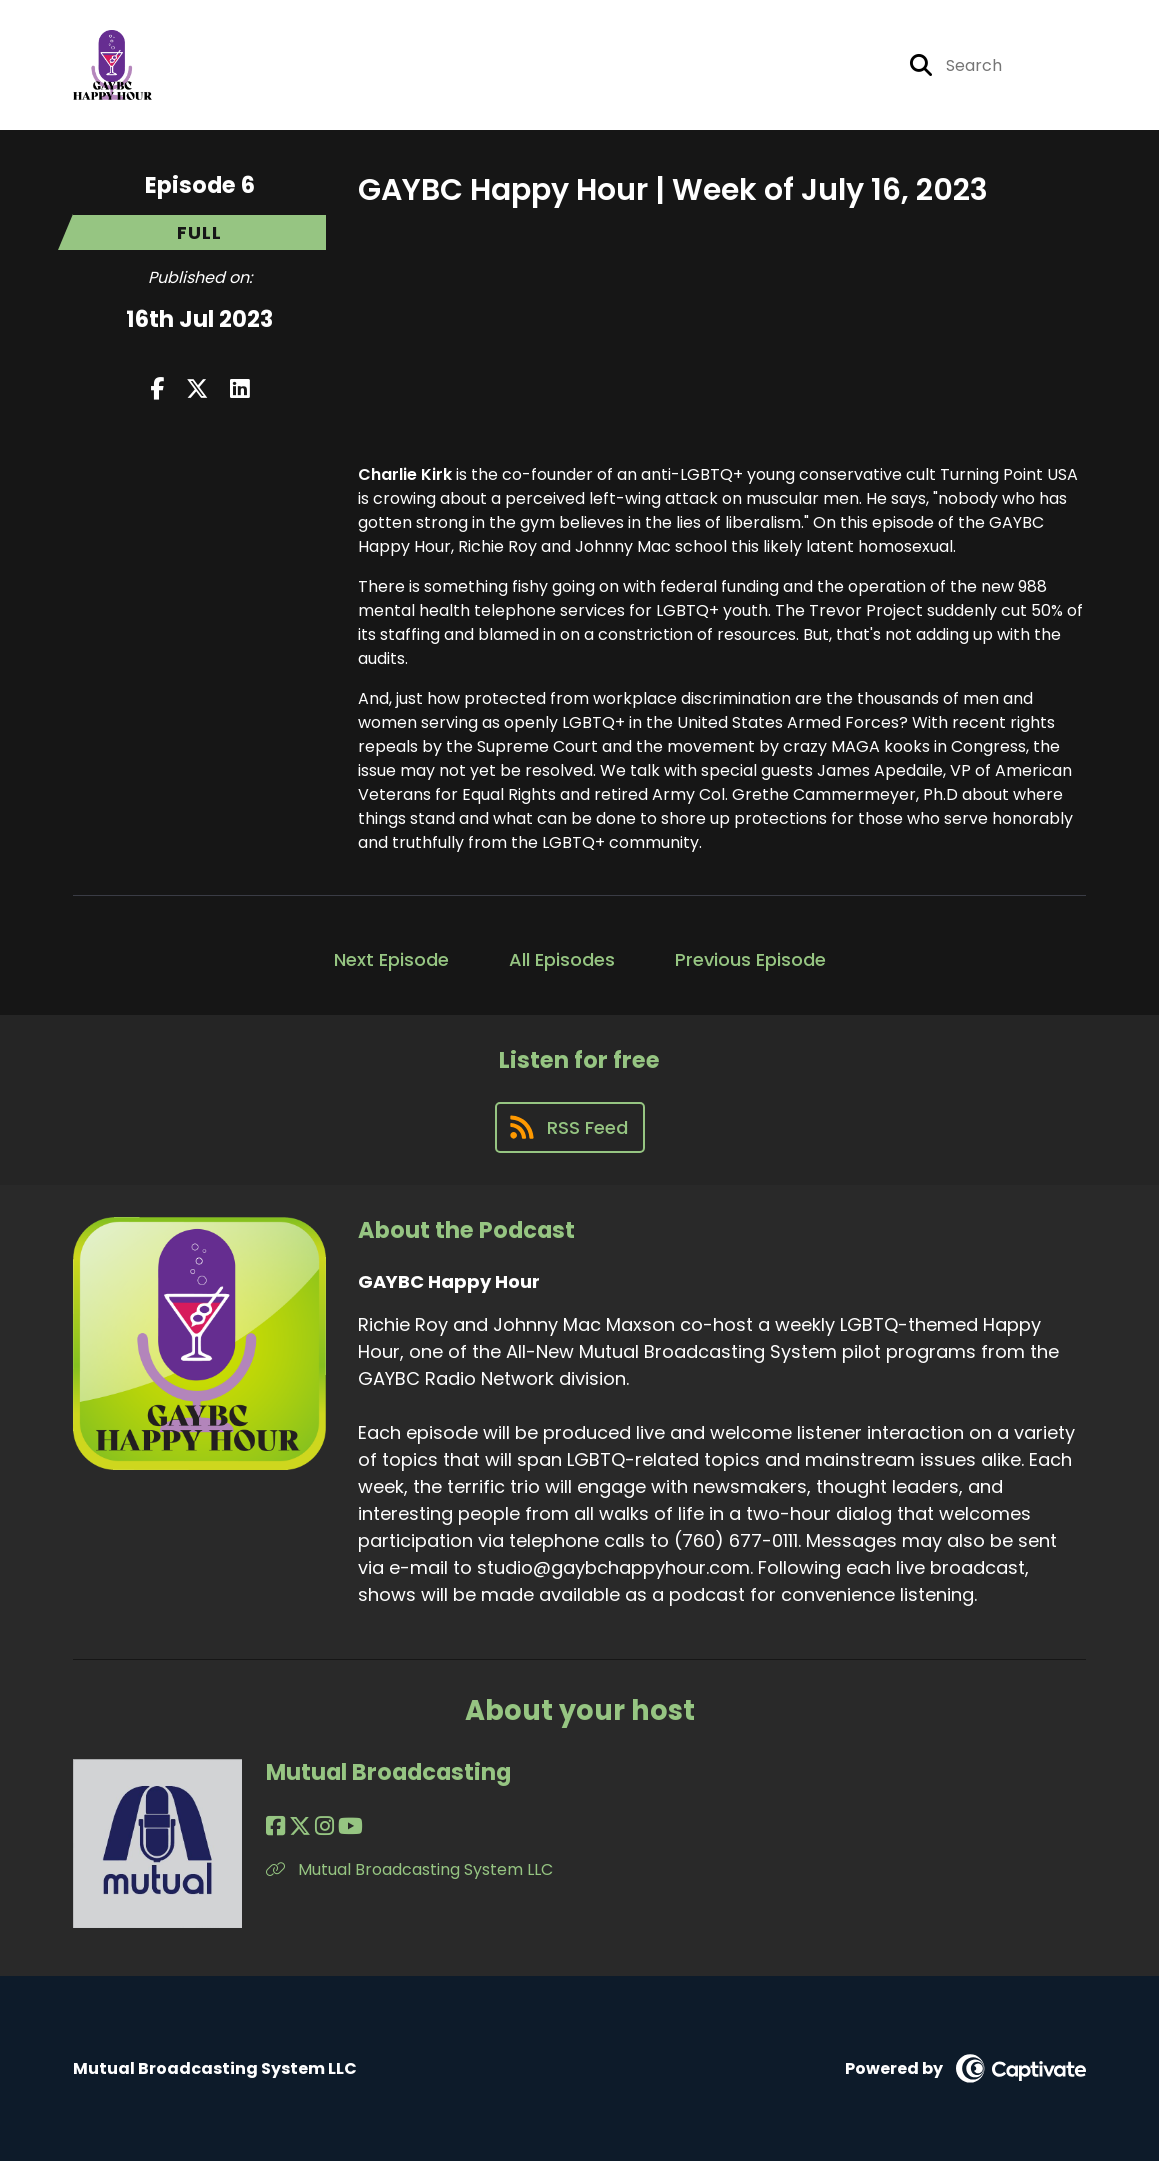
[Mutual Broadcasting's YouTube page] (350, 1826)
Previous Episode (750, 959)
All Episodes (562, 959)
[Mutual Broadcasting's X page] (300, 1826)
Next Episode (391, 959)
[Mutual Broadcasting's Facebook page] (275, 1826)
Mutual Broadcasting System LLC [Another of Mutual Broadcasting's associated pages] (409, 1869)
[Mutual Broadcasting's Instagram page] (324, 1826)
